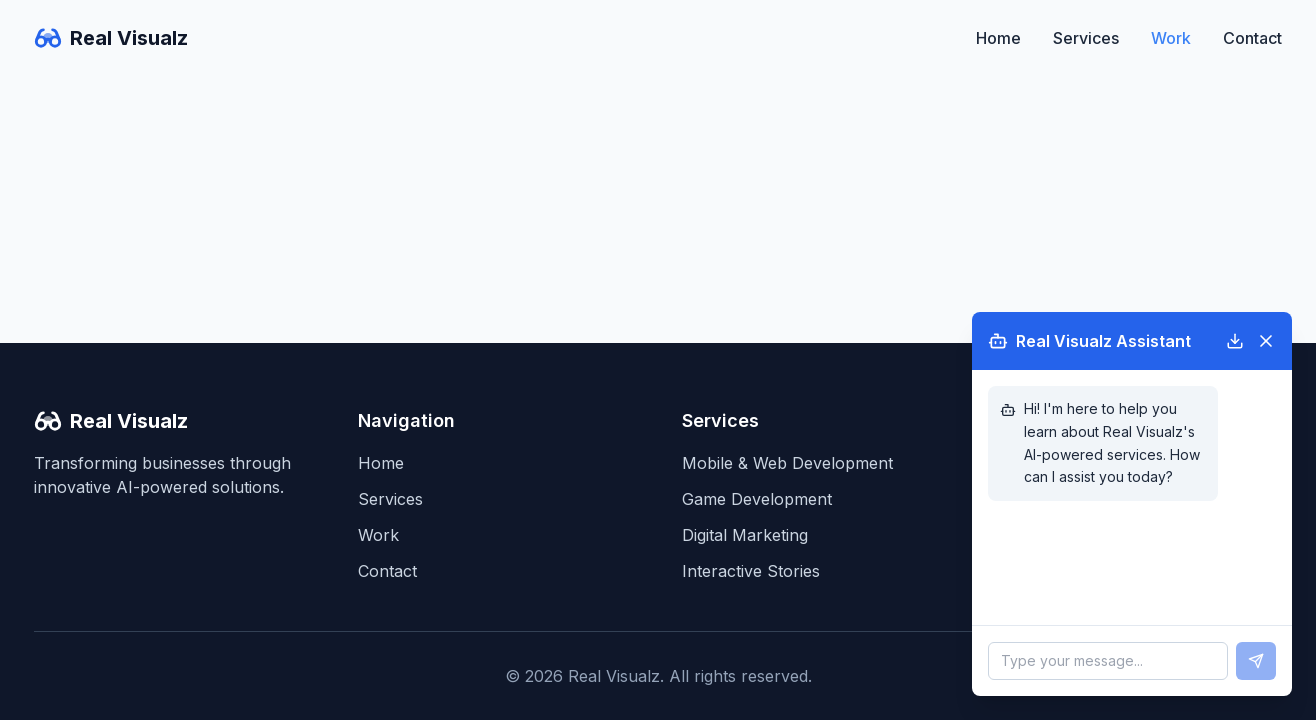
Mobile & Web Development (787, 463)
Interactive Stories (751, 571)
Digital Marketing (745, 535)
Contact (1252, 38)
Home (998, 38)
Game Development (757, 499)
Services (1086, 38)
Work (1171, 38)
